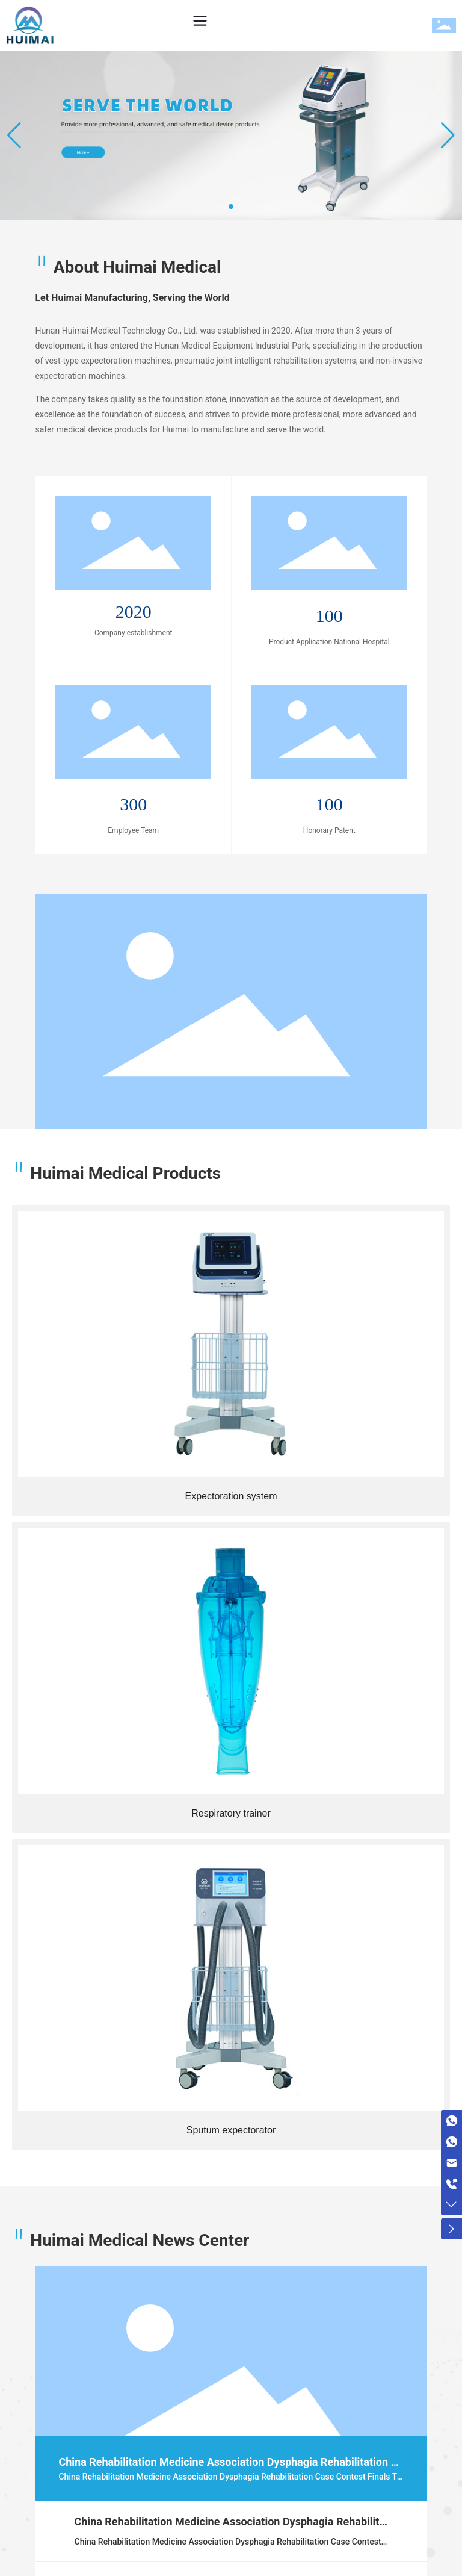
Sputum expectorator (231, 2130)
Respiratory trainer (231, 1813)
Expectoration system (231, 1496)
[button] (231, 206)
